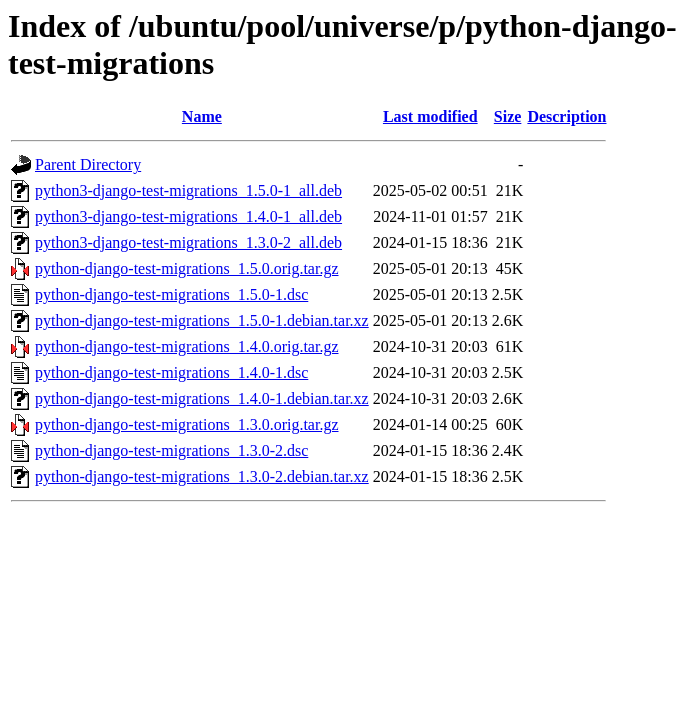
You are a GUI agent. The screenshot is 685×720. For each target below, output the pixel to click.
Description (566, 116)
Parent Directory (88, 164)
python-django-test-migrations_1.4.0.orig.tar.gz (187, 346)
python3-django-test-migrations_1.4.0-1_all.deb (188, 216)
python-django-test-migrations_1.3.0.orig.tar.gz (187, 424)
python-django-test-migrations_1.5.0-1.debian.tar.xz (202, 320)
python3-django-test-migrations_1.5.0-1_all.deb (188, 190)
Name (202, 116)
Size (508, 116)
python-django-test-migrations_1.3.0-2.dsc (171, 450)
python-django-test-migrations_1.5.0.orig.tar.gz (187, 268)
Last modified (430, 116)
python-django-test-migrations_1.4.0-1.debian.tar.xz (202, 398)
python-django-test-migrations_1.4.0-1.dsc (171, 372)
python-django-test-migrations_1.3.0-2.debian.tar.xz (202, 476)
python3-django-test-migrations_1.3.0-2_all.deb (188, 242)
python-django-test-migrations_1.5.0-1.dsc (171, 294)
